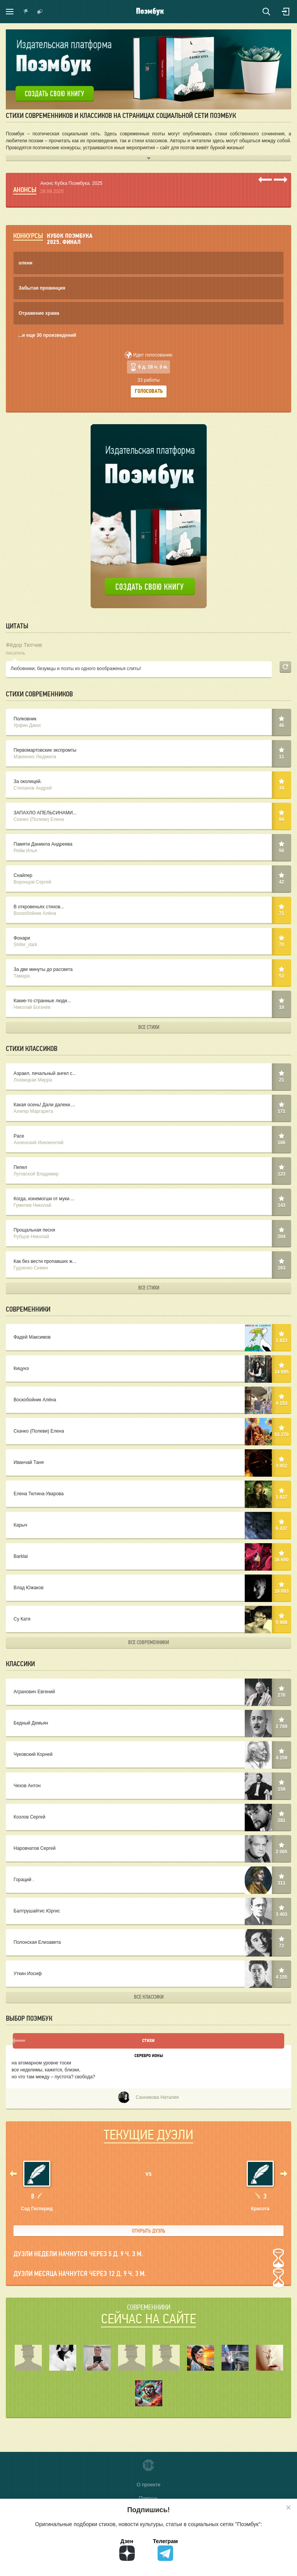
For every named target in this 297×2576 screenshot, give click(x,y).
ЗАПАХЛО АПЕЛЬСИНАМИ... (148, 816)
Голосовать (149, 391)
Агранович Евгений (148, 1692)
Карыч (148, 1525)
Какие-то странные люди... (148, 1004)
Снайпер (148, 879)
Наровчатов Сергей (148, 1849)
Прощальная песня (148, 1233)
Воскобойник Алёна (148, 1400)
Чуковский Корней (148, 1755)
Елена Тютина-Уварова (148, 1494)
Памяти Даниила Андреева (148, 848)
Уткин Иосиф (148, 1974)
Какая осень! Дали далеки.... (148, 1108)
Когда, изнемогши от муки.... (148, 1202)
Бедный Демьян (148, 1723)
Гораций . (148, 1880)
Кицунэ (148, 1369)
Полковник (148, 722)
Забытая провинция (42, 288)
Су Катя (148, 1619)
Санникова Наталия (148, 2098)
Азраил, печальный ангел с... (148, 1077)
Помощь (148, 2498)
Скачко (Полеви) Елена (148, 1431)
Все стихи (148, 1027)
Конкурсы (28, 236)
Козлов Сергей (148, 1817)
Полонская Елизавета (148, 1943)
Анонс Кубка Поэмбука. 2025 (71, 183)
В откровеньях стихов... (148, 910)
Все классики (148, 1997)
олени (26, 263)
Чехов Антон (148, 1786)
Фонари (148, 941)
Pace (148, 1139)
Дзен (127, 2549)
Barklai (148, 1557)
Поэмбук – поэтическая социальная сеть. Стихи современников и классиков (150, 11)
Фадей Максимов (148, 1337)
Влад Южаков (148, 1588)
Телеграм (165, 2549)
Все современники (148, 1642)
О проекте (148, 2484)
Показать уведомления (26, 11)
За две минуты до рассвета (148, 973)
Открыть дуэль (148, 2231)
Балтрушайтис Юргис (148, 1911)
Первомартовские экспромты (148, 754)
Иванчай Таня (148, 1463)
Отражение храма (39, 313)
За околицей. (148, 785)
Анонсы (24, 190)
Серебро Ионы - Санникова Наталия (148, 2066)
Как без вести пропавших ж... (148, 1265)
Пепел (148, 1171)
